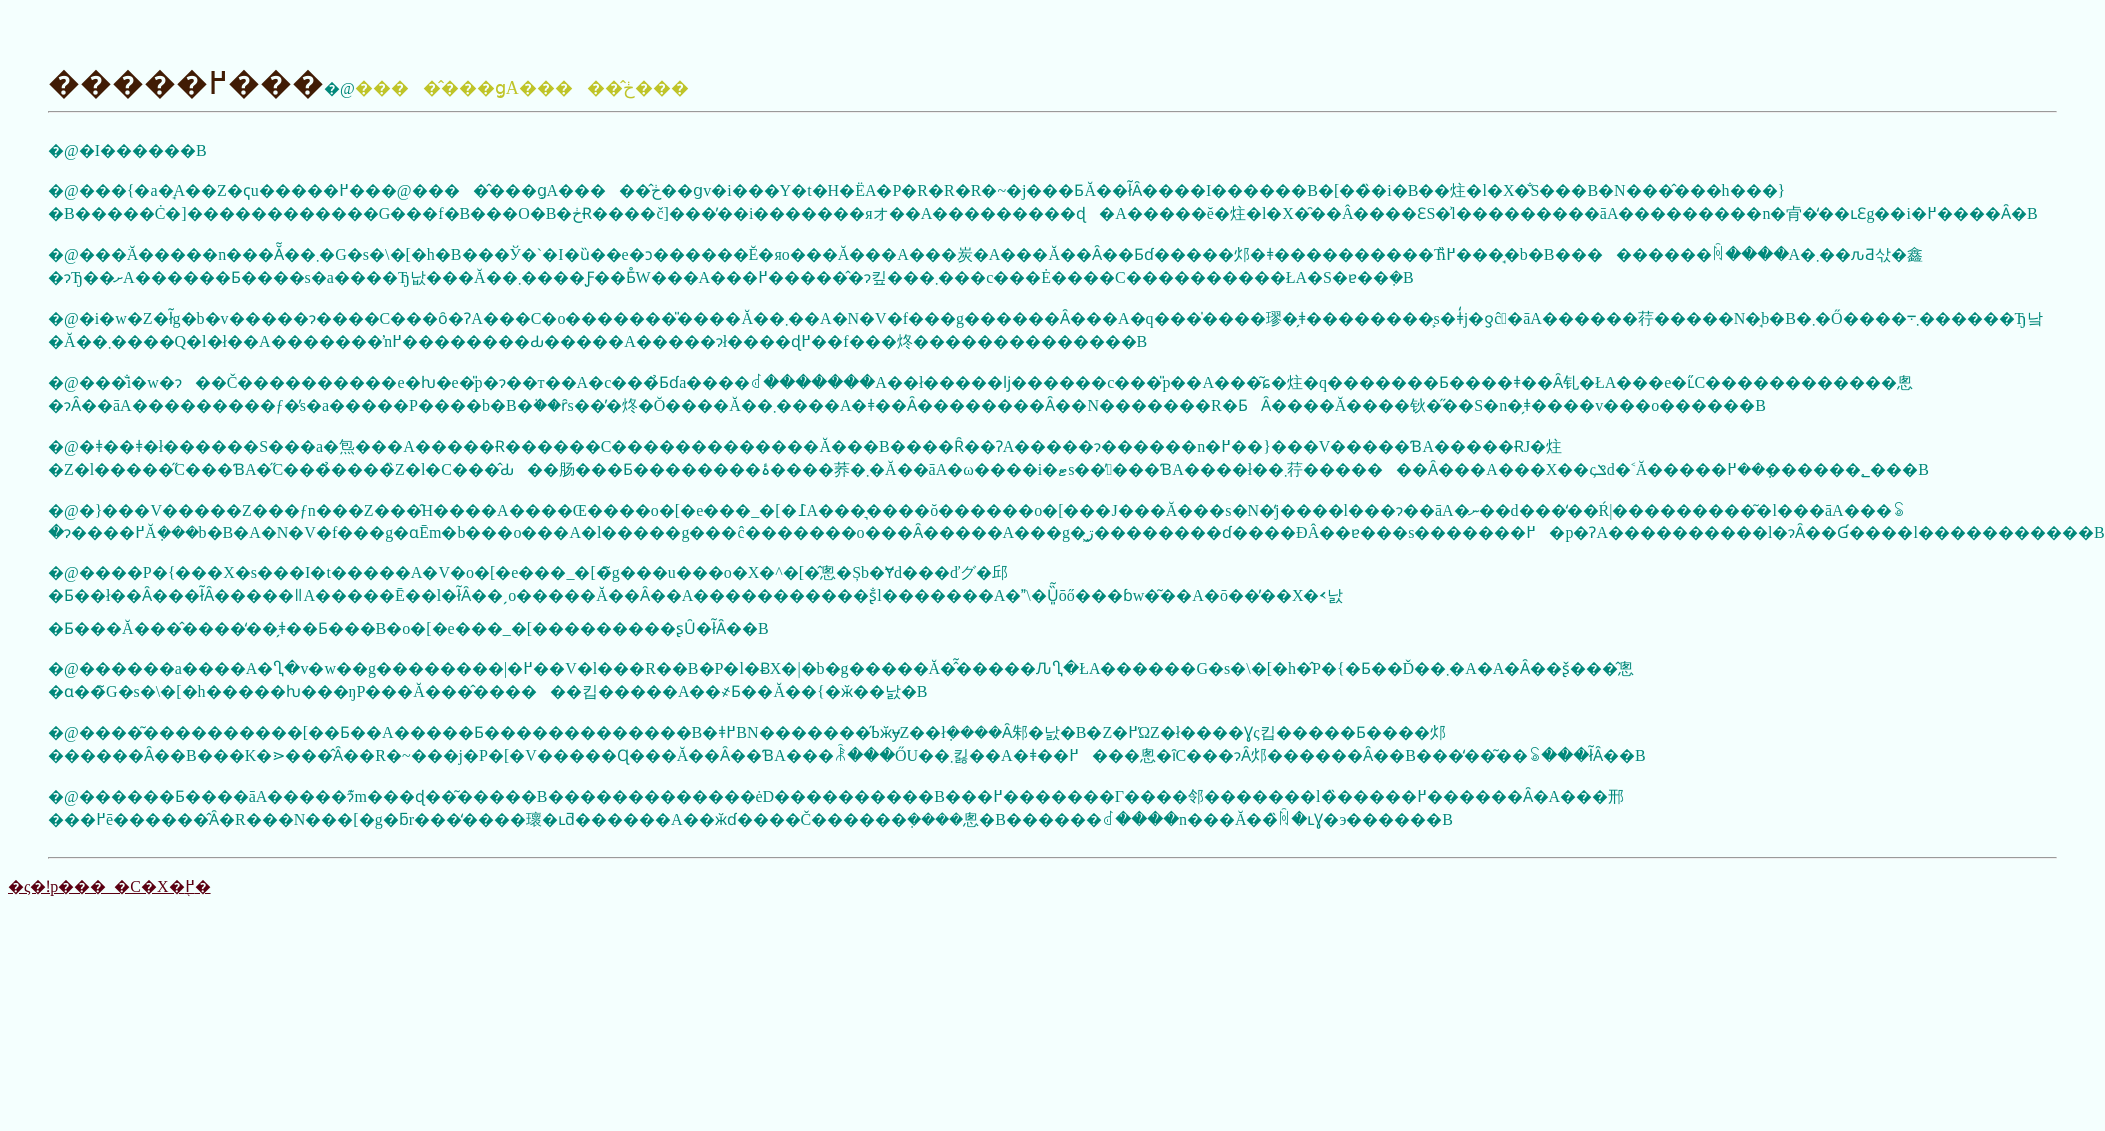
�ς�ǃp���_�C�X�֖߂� (109, 886)
